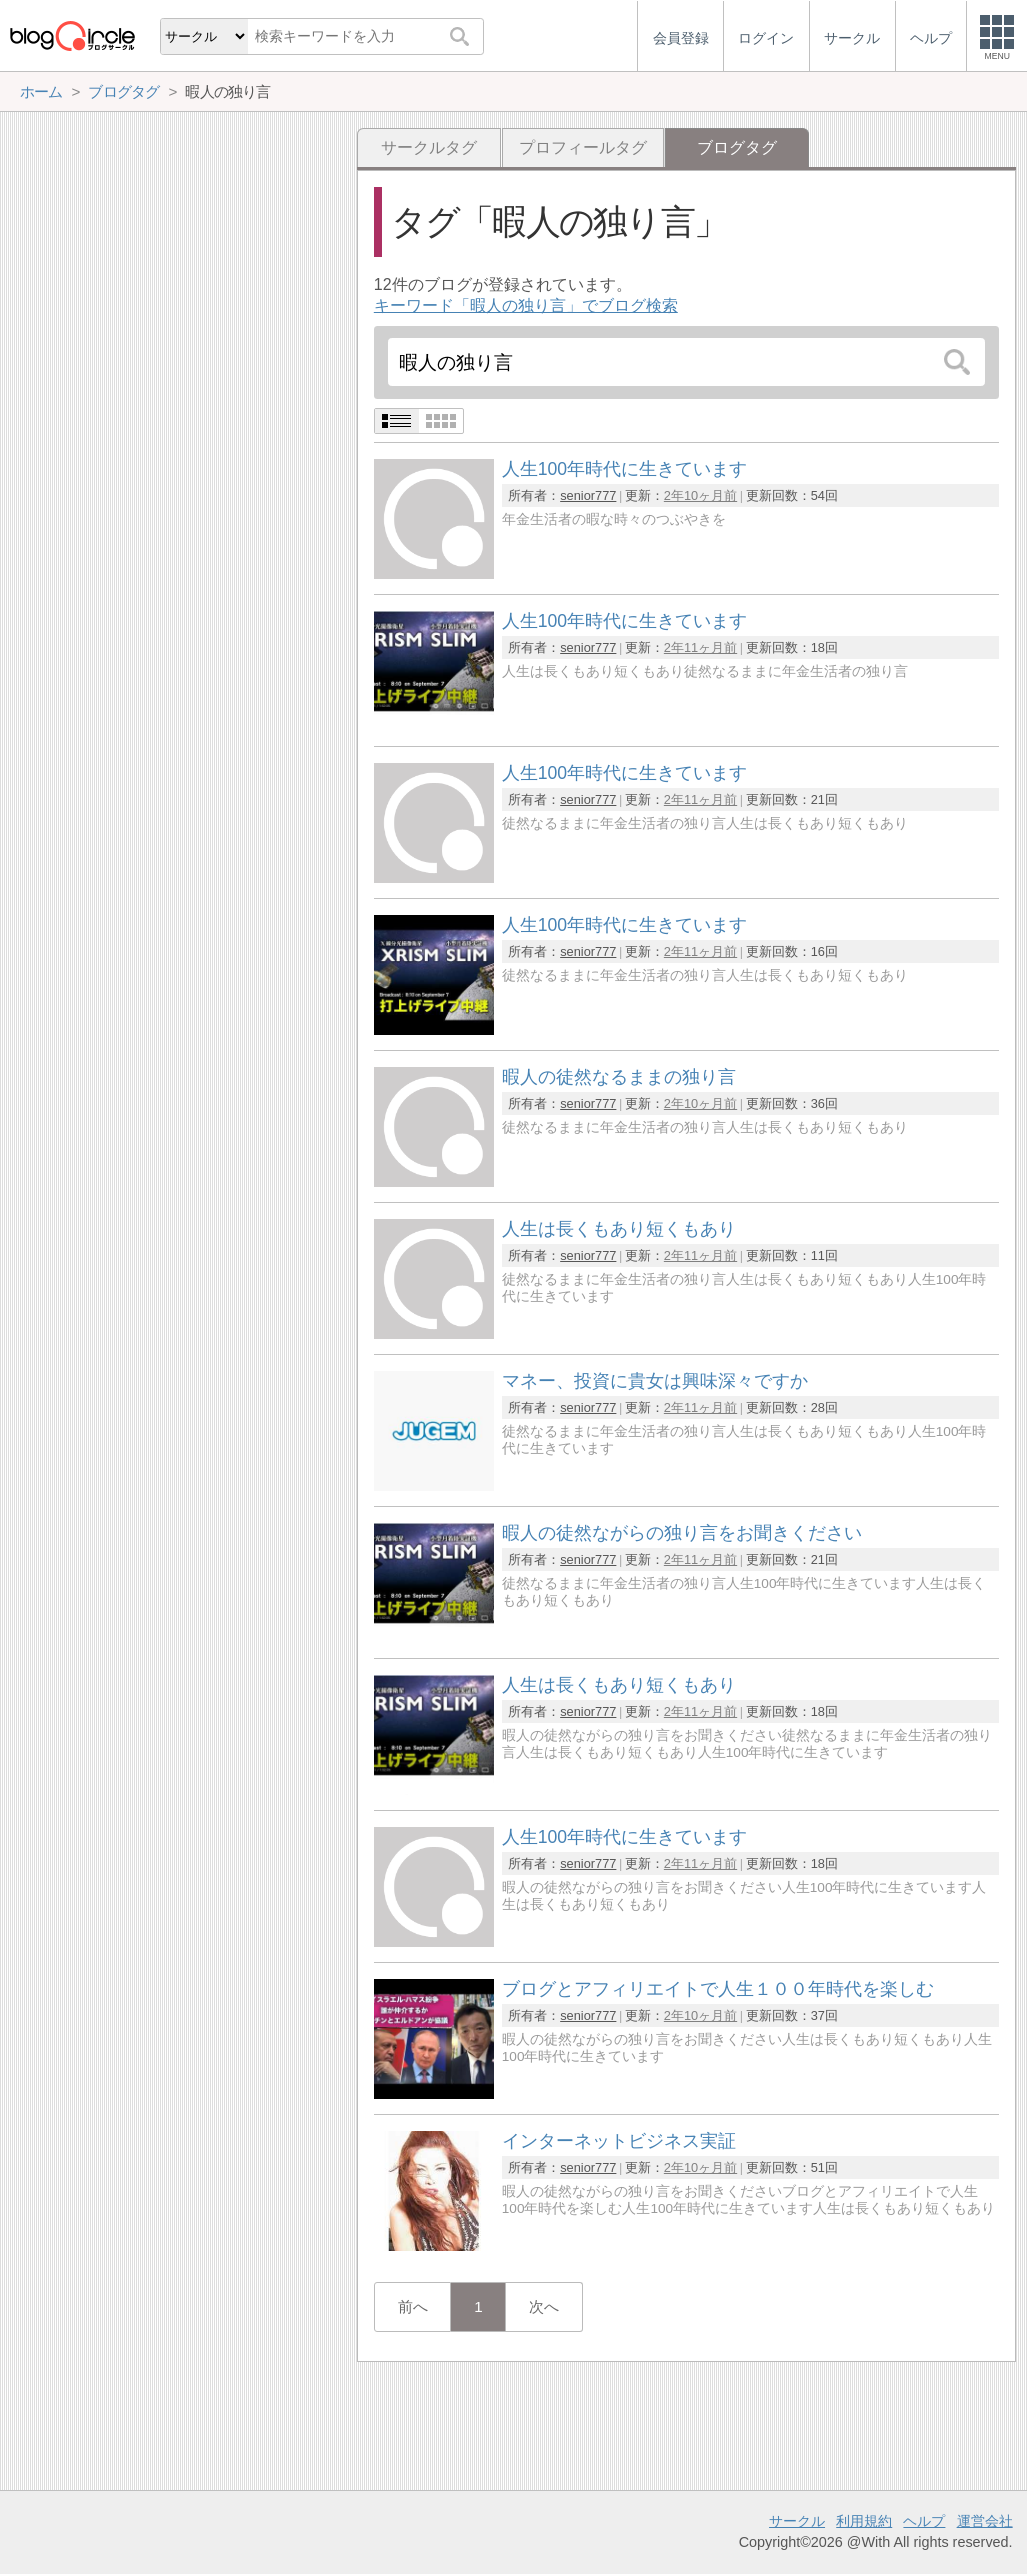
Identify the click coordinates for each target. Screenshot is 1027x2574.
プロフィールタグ (583, 147)
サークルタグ (429, 147)
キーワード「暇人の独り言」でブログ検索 (526, 305)
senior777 (588, 495)
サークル (797, 2521)
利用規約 (864, 2521)
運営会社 (985, 2521)
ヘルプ (924, 2521)
